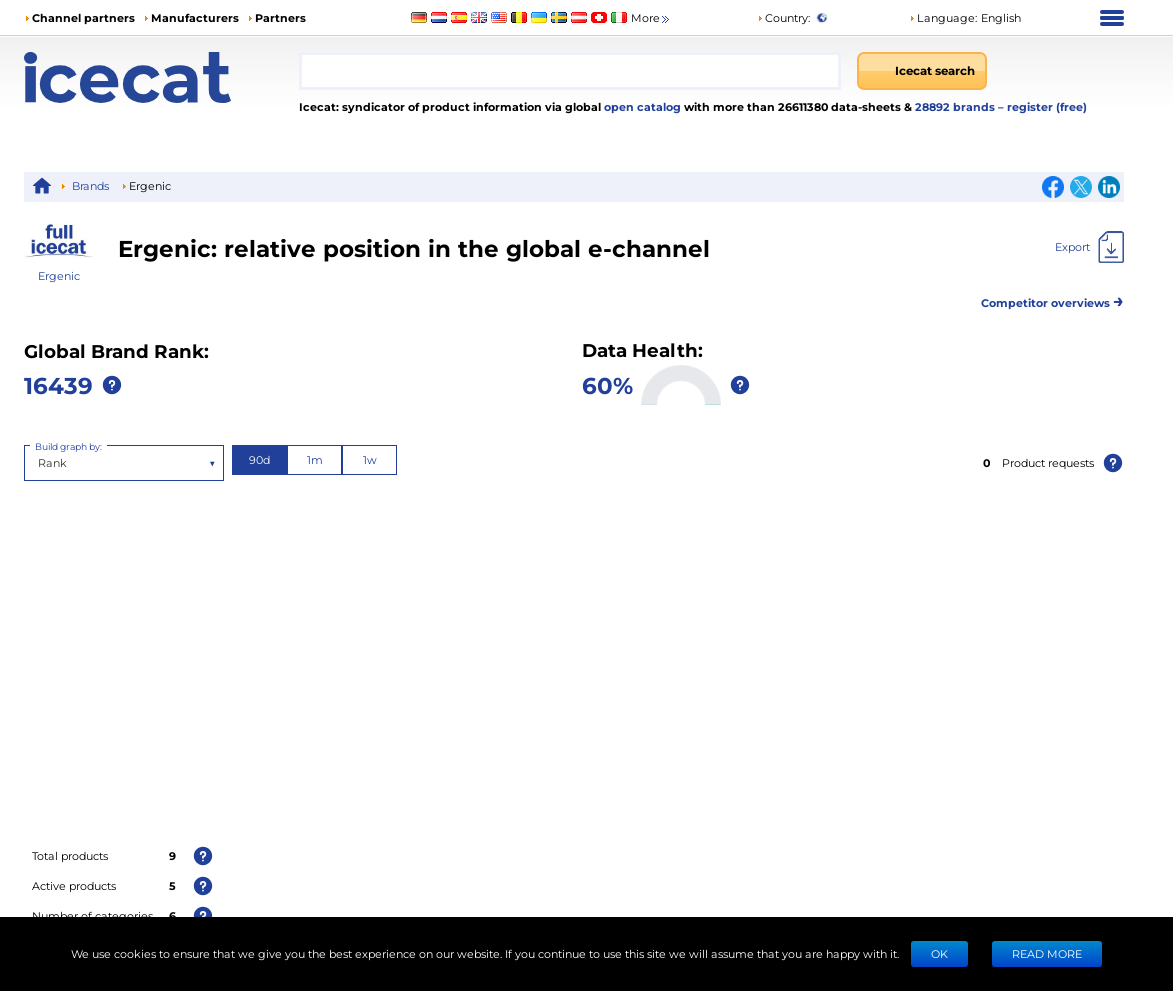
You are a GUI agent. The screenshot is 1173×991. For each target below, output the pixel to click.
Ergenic (59, 275)
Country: (783, 17)
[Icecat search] (922, 71)
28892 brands (956, 106)
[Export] (1089, 247)
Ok (939, 953)
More (651, 18)
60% (607, 384)
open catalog (641, 106)
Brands (90, 185)
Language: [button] (943, 17)
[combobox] (570, 71)
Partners (280, 17)
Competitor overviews (1052, 299)
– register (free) (1042, 106)
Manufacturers (195, 17)
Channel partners (83, 17)
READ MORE (1047, 953)
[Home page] (161, 77)
